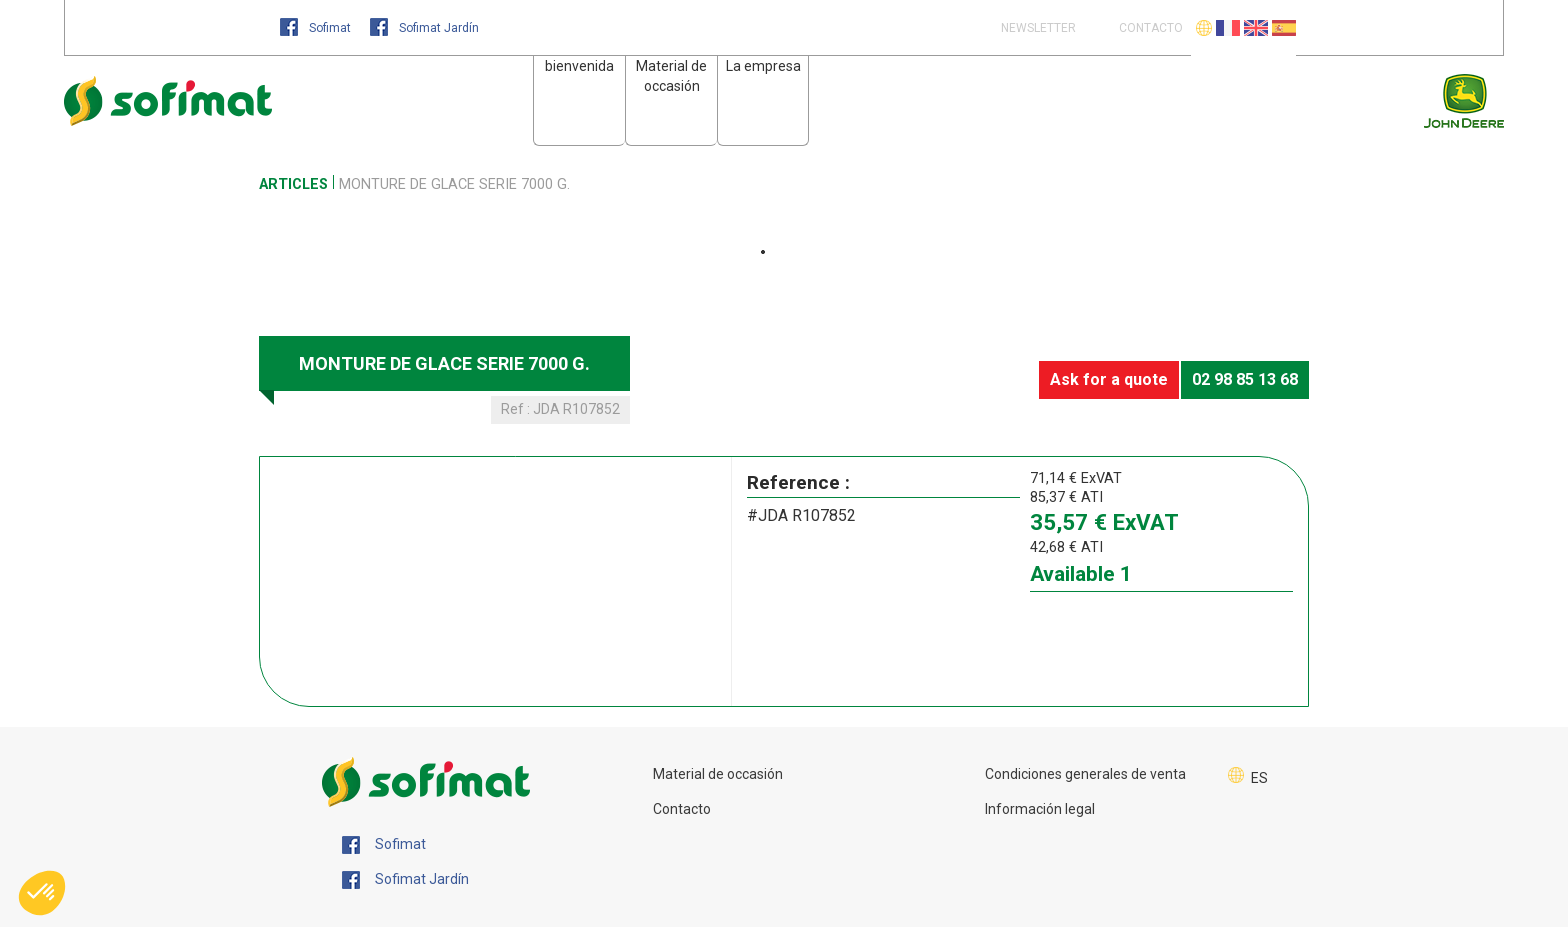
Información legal (1040, 809)
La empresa (763, 66)
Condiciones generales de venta (1085, 774)
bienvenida (579, 66)
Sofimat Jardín (424, 28)
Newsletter (1037, 28)
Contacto (682, 809)
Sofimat (317, 28)
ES (1259, 778)
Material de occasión (718, 774)
